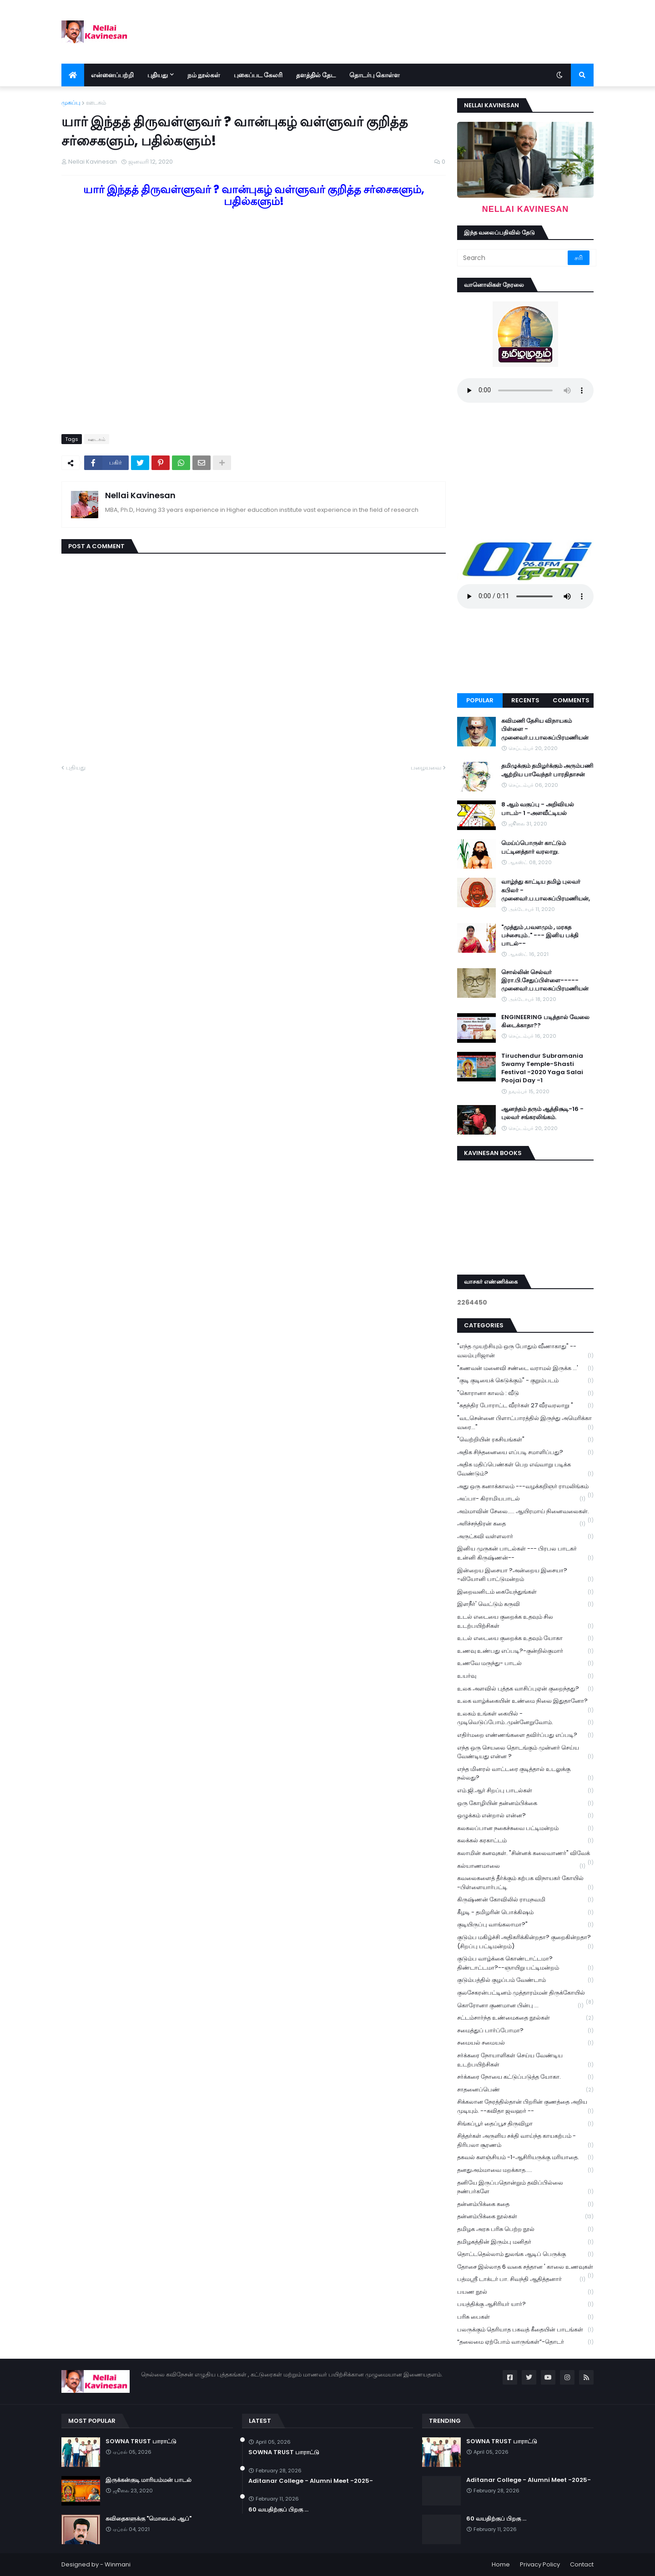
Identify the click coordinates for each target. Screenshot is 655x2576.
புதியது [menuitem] (157, 75)
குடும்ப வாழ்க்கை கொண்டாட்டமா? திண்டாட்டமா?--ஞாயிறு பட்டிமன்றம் (525, 1963)
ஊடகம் (96, 102)
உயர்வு (525, 1676)
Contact (582, 2564)
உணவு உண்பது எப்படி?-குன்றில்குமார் (525, 1651)
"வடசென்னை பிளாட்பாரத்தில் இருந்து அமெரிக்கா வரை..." (525, 1423)
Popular (480, 700)
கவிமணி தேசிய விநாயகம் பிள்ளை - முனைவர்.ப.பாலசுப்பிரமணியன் (545, 729)
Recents (525, 700)
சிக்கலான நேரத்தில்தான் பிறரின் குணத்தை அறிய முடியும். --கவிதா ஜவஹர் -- (525, 2106)
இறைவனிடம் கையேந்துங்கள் (525, 1592)
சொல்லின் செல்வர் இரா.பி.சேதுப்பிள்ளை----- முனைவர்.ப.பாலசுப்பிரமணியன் (545, 980)
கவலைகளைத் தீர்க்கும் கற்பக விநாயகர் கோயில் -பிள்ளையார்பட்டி (525, 1883)
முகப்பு (71, 102)
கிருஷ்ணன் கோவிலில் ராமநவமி (525, 1900)
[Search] (513, 257)
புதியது (76, 767)
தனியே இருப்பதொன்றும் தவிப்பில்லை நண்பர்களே (525, 2187)
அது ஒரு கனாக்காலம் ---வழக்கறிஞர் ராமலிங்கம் (525, 1487)
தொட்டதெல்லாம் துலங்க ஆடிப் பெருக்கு (525, 2254)
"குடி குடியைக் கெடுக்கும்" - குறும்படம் (525, 1381)
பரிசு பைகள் (525, 2317)
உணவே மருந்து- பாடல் (525, 1663)
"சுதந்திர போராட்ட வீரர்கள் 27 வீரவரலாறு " (525, 1406)
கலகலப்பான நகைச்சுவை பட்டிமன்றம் (525, 1828)
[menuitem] (72, 75)
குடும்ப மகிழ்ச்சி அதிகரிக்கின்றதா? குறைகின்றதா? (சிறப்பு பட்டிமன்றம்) (525, 1942)
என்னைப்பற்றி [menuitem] (112, 75)
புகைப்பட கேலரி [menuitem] (258, 75)
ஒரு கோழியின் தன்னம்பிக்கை (525, 1803)
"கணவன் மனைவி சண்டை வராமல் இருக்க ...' (525, 1368)
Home (501, 2564)
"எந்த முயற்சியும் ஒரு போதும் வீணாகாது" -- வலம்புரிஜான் (525, 1351)
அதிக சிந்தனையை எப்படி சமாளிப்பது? (525, 1452)
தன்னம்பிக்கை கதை (525, 2204)
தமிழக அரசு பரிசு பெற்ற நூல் (525, 2229)
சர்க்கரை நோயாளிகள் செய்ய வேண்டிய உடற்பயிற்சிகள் (525, 2060)
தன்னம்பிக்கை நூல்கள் (525, 2216)
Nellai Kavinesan (140, 495)
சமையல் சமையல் (525, 2043)
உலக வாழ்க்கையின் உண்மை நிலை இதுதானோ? (525, 1701)
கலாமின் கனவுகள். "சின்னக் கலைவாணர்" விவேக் (525, 1854)
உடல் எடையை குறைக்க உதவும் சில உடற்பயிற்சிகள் (525, 1621)
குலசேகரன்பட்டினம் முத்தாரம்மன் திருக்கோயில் (525, 1993)
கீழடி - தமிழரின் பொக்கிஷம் (525, 1912)
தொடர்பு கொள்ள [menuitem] (374, 75)
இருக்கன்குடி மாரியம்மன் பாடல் (148, 2480)
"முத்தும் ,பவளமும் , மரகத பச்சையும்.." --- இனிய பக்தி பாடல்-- (540, 935)
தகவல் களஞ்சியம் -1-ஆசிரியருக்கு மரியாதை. (525, 2157)
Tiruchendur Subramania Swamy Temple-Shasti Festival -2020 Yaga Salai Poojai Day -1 (542, 1068)
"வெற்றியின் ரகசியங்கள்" (525, 1440)
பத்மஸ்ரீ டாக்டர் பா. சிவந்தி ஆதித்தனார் (521, 2279)
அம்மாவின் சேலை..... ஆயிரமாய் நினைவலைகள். (525, 1512)
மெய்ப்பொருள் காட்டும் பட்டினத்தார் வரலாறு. (533, 847)
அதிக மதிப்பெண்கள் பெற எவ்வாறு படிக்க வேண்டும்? (525, 1469)
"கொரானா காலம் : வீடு (525, 1393)
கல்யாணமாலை (521, 1866)
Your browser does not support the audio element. (525, 390)
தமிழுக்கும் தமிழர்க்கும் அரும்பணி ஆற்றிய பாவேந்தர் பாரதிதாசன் (547, 770)
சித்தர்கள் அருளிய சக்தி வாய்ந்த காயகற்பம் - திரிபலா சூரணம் (525, 2140)
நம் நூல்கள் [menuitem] (203, 75)
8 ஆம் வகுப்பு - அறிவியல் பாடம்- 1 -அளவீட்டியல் (537, 808)
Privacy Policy (540, 2564)
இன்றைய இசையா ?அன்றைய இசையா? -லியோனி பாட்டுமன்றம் (525, 1575)
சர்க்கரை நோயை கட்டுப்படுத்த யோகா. (525, 2077)
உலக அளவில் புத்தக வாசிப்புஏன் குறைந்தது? (525, 1689)
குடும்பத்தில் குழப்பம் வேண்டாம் (525, 1980)
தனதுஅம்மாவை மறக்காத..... (525, 2170)
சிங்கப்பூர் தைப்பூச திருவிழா (525, 2124)
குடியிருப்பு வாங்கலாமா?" (525, 1925)
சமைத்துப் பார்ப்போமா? (525, 2031)
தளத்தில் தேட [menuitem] (316, 75)
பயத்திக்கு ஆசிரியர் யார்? (525, 2304)
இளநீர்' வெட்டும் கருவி (525, 1604)
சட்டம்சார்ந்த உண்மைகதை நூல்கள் (525, 2018)
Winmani (118, 2564)
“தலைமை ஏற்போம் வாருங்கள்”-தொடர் (525, 2341)
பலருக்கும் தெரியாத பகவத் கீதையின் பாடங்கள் (525, 2330)
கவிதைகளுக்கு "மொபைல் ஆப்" (148, 2519)
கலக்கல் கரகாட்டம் (525, 1841)
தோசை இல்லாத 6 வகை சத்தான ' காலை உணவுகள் (525, 2267)
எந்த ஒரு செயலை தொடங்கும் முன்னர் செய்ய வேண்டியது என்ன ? (525, 1752)
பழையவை (426, 767)
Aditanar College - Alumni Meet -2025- (310, 2481)
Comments (571, 700)
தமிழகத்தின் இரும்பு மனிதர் (525, 2242)
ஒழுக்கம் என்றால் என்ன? (525, 1816)
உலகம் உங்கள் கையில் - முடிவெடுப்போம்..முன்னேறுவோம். (525, 1718)
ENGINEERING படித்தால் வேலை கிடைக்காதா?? (545, 1021)
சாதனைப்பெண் (525, 2090)
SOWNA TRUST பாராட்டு (141, 2441)
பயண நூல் (525, 2292)
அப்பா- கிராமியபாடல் (521, 1499)
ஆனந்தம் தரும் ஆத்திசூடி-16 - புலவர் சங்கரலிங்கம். (542, 1113)
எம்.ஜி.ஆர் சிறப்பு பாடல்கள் (525, 1791)
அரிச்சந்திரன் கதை (521, 1524)
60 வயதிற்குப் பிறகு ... (278, 2510)
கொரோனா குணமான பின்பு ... (520, 2006)
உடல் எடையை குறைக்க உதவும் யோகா (525, 1638)
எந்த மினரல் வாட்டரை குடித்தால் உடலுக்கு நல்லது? (525, 1774)
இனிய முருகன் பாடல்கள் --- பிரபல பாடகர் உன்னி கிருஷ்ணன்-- (525, 1553)
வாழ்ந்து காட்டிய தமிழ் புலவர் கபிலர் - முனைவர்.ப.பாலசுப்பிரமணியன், (545, 890)
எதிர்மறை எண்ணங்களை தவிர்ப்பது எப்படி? (525, 1735)
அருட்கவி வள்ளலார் (525, 1536)
